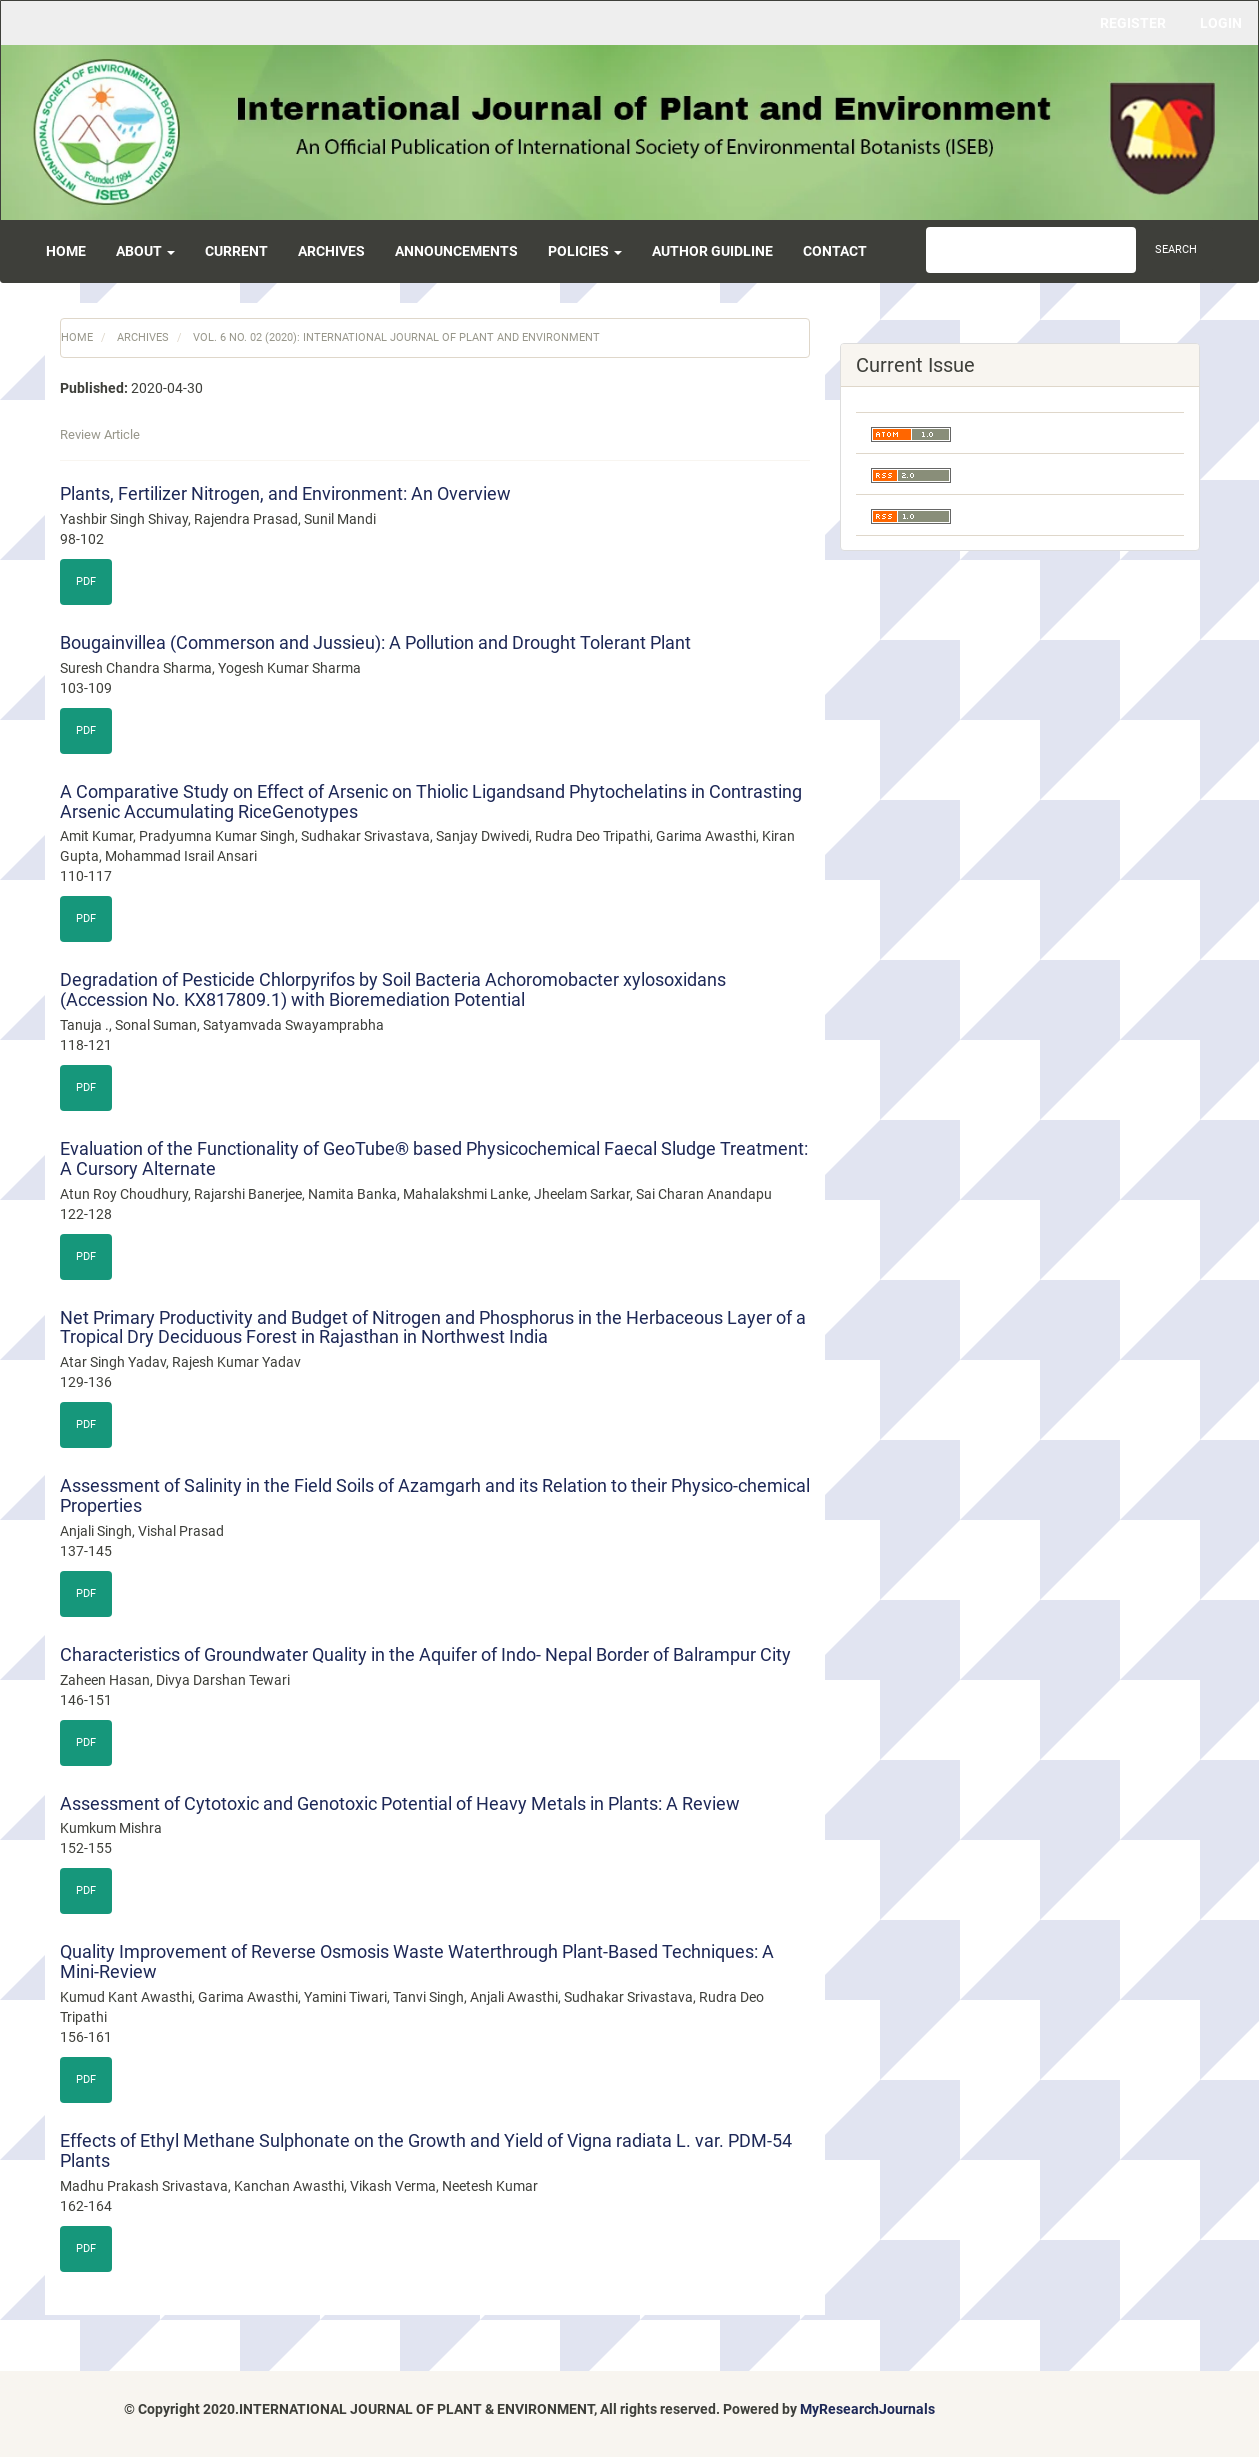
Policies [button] (585, 251)
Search (1176, 249)
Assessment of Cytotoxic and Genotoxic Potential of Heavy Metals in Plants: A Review (400, 1803)
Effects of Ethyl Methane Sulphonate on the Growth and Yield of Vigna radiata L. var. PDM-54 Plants (426, 2150)
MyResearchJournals (867, 2409)
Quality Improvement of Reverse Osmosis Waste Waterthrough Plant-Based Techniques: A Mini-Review (417, 1961)
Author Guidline (712, 251)
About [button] (145, 251)
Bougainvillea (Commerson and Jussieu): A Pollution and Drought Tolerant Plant (375, 642)
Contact (835, 251)
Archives (331, 251)
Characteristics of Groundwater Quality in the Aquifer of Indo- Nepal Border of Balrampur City (425, 1654)
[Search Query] (1031, 250)
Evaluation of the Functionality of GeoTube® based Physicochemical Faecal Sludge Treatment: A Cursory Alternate (434, 1158)
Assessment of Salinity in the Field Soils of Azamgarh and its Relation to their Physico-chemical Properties (435, 1495)
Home (66, 251)
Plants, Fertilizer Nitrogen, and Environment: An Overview (285, 493)
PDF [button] (86, 581)
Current (236, 251)
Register (1133, 23)
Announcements (456, 251)
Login (1221, 23)
